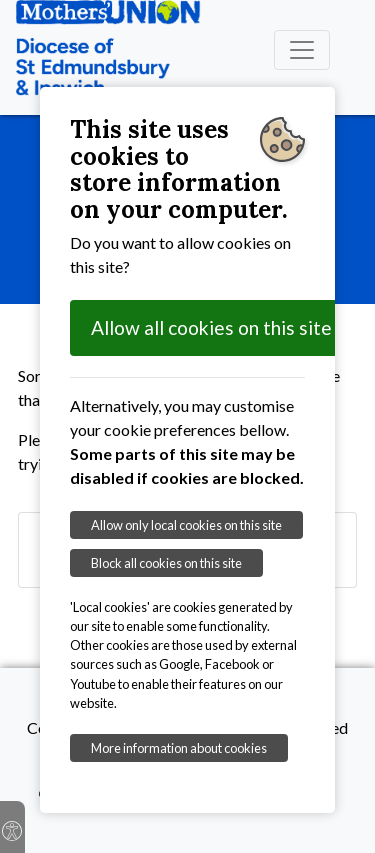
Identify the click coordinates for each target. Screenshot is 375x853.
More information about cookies (179, 748)
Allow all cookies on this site (211, 327)
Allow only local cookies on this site (186, 525)
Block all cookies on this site (166, 563)
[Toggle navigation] (302, 50)
